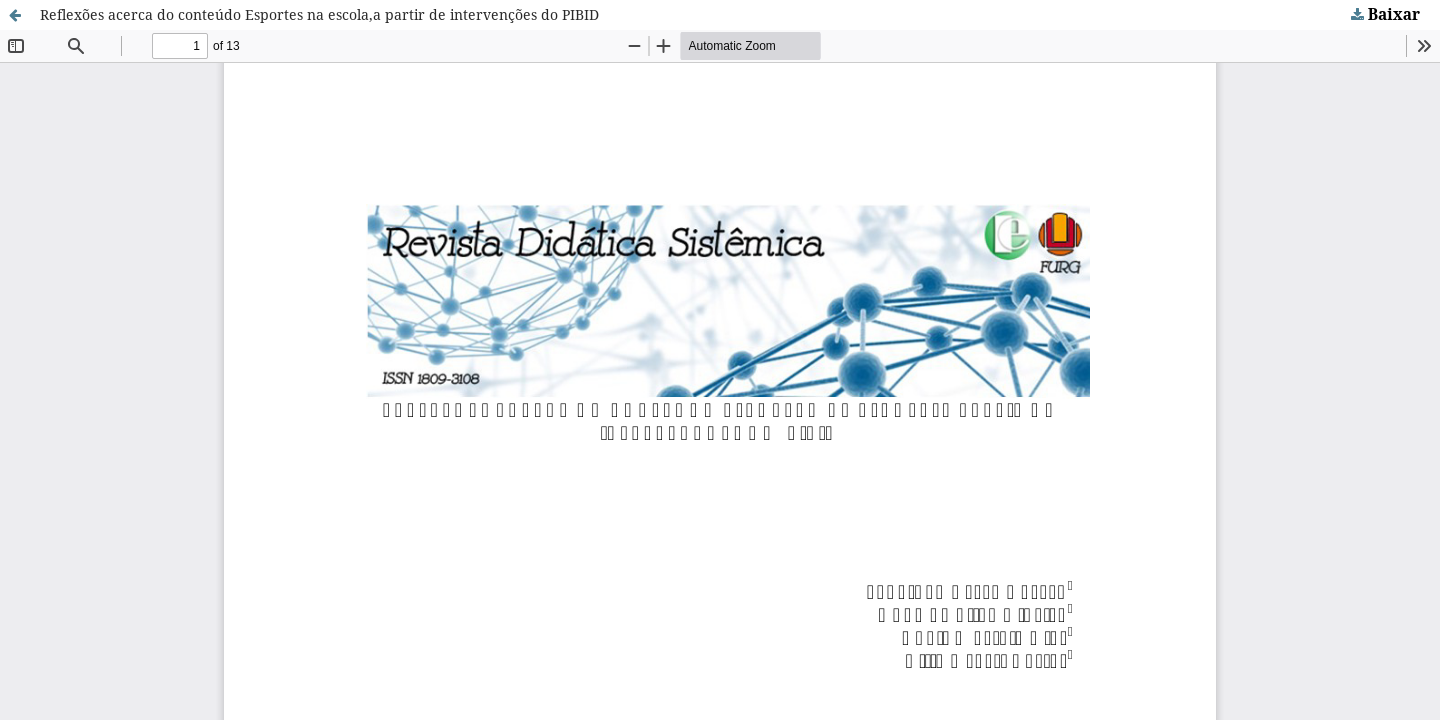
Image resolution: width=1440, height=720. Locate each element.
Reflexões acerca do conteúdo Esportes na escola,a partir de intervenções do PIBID (319, 14)
